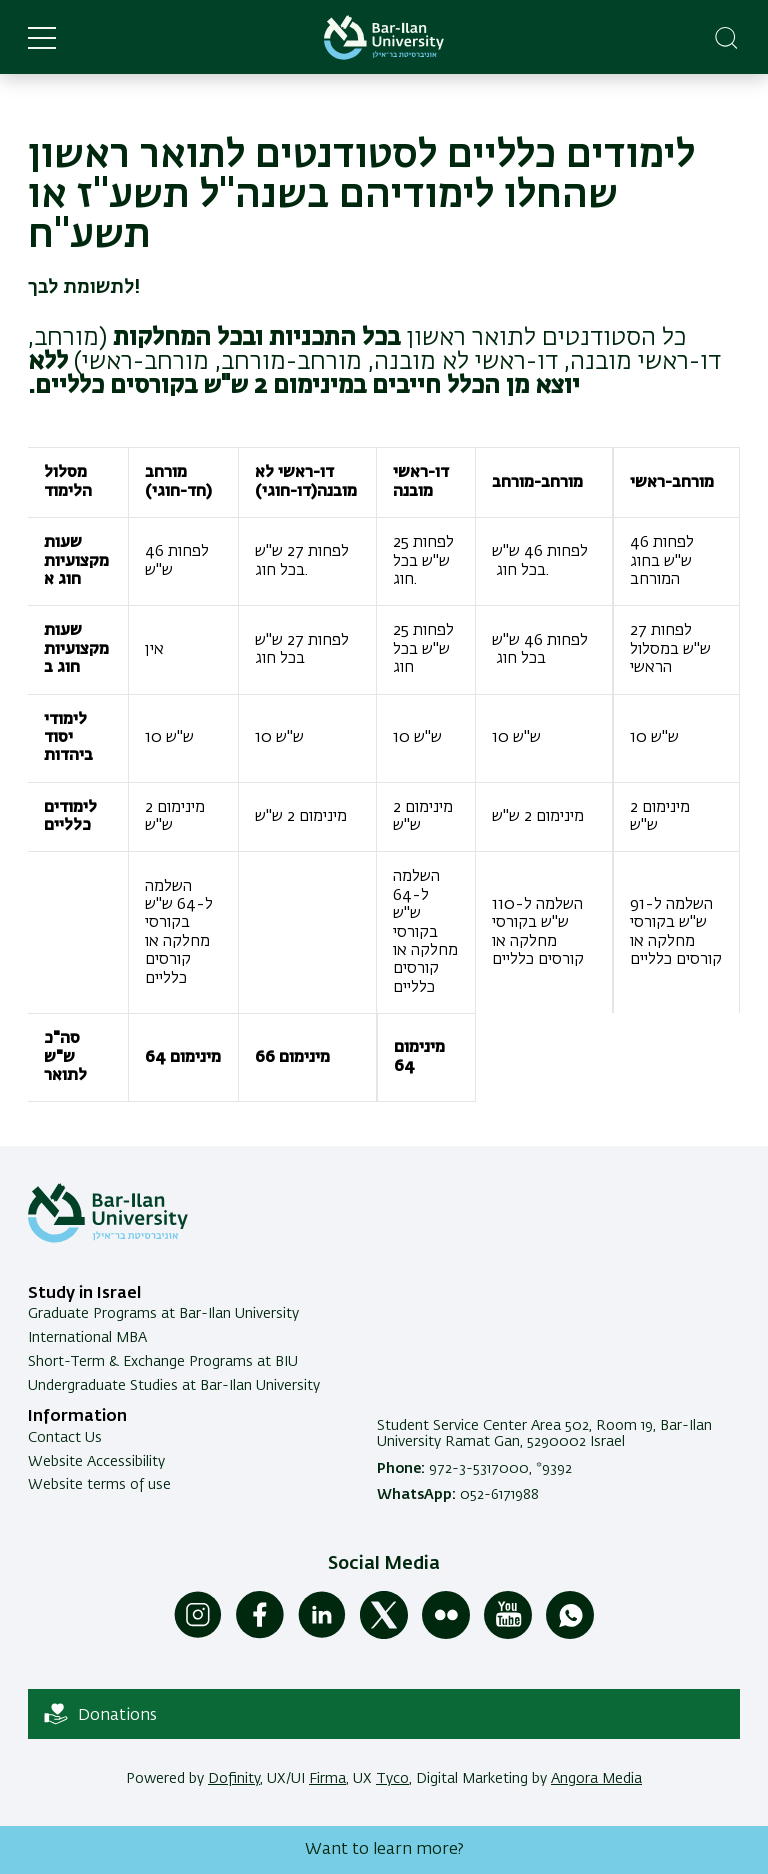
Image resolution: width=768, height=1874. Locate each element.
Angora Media (596, 1779)
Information (77, 1417)
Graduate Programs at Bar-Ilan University (163, 1314)
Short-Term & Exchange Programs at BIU (163, 1362)
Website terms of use (99, 1485)
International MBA (87, 1338)
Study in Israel (84, 1294)
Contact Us (65, 1438)
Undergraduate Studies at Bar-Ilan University (174, 1386)
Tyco (392, 1779)
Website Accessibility (96, 1462)
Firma (327, 1779)
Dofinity (234, 1779)
